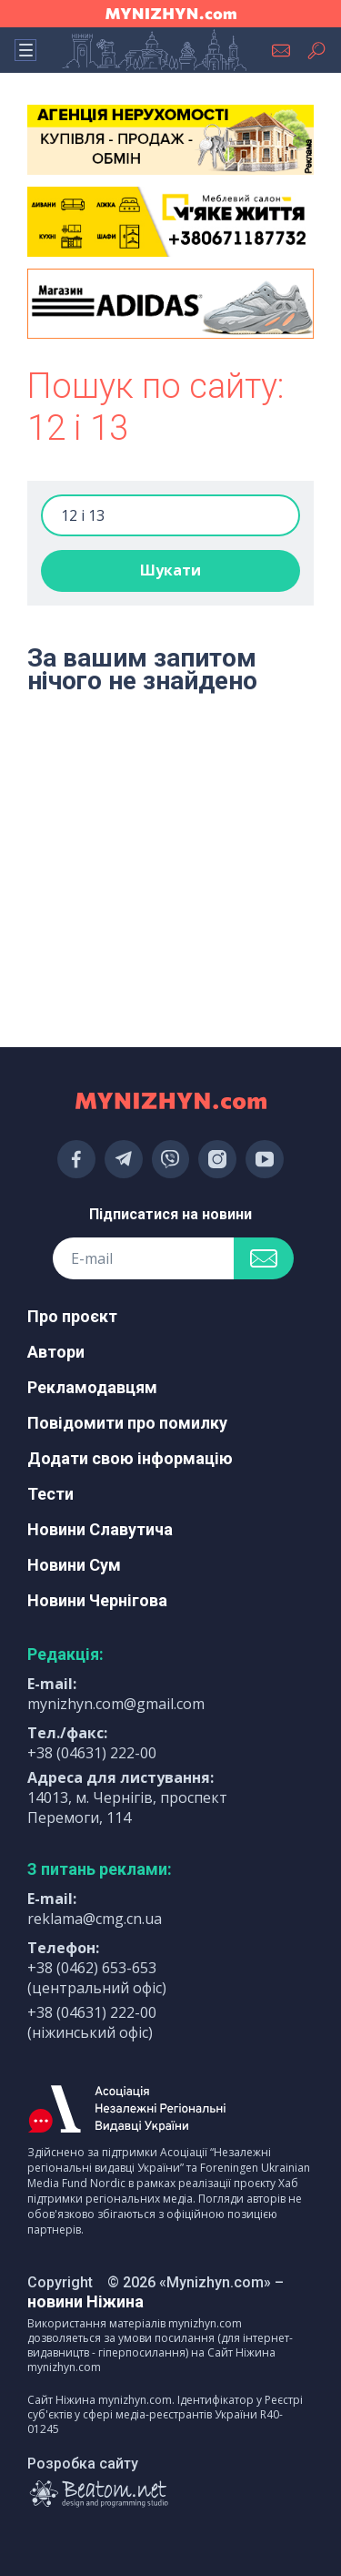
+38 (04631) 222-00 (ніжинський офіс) (91, 2022)
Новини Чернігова (97, 1600)
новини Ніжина (85, 2301)
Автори (56, 1351)
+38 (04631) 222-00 (91, 1753)
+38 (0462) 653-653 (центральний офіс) (96, 1978)
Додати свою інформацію (130, 1458)
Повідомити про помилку (127, 1422)
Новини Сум (74, 1564)
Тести (50, 1493)
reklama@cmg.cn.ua (94, 1919)
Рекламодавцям (92, 1387)
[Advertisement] (170, 774)
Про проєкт (72, 1316)
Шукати (170, 570)
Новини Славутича (100, 1529)
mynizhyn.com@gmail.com (116, 1704)
